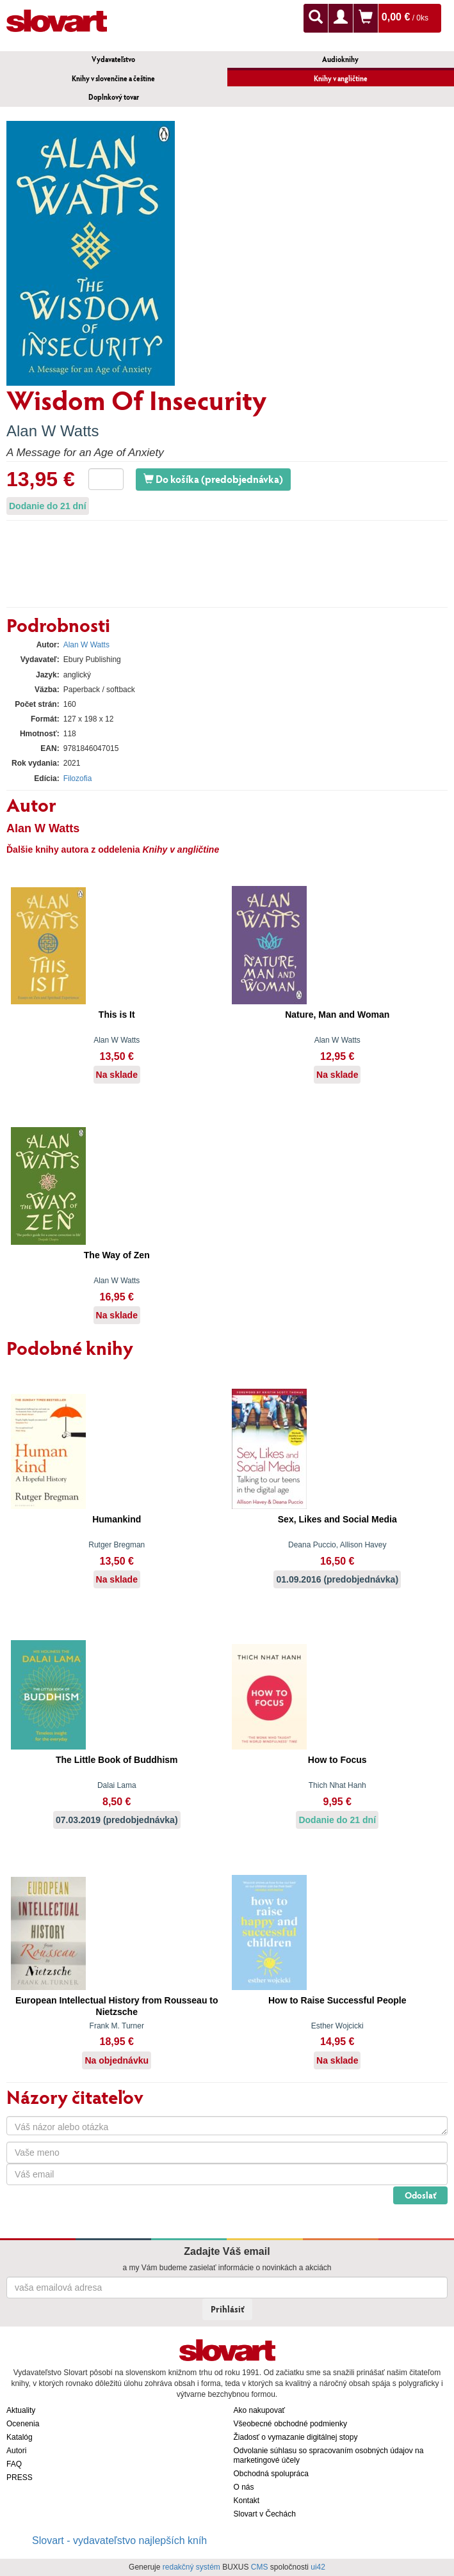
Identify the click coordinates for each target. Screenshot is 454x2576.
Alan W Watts (52, 430)
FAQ (14, 2464)
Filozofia (77, 778)
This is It (117, 1014)
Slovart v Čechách (265, 2513)
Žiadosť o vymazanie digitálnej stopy (296, 2437)
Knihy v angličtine (341, 78)
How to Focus (337, 1760)
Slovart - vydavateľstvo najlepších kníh (119, 2540)
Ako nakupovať (260, 2410)
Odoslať (420, 2195)
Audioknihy (340, 59)
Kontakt (247, 2500)
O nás (244, 2487)
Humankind (116, 1519)
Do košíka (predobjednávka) (213, 479)
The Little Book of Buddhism (117, 1760)
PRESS (19, 2477)
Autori (16, 2450)
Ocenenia (22, 2423)
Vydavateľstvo (113, 59)
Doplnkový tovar (113, 97)
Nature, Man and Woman (337, 1014)
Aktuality (20, 2410)
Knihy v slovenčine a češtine (113, 78)
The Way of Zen (117, 1255)
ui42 (318, 2567)
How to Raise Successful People (337, 2000)
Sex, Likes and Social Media (337, 1519)
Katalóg (19, 2437)
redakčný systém (191, 2567)
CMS (259, 2567)
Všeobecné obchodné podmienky (290, 2423)
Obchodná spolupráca (271, 2473)
